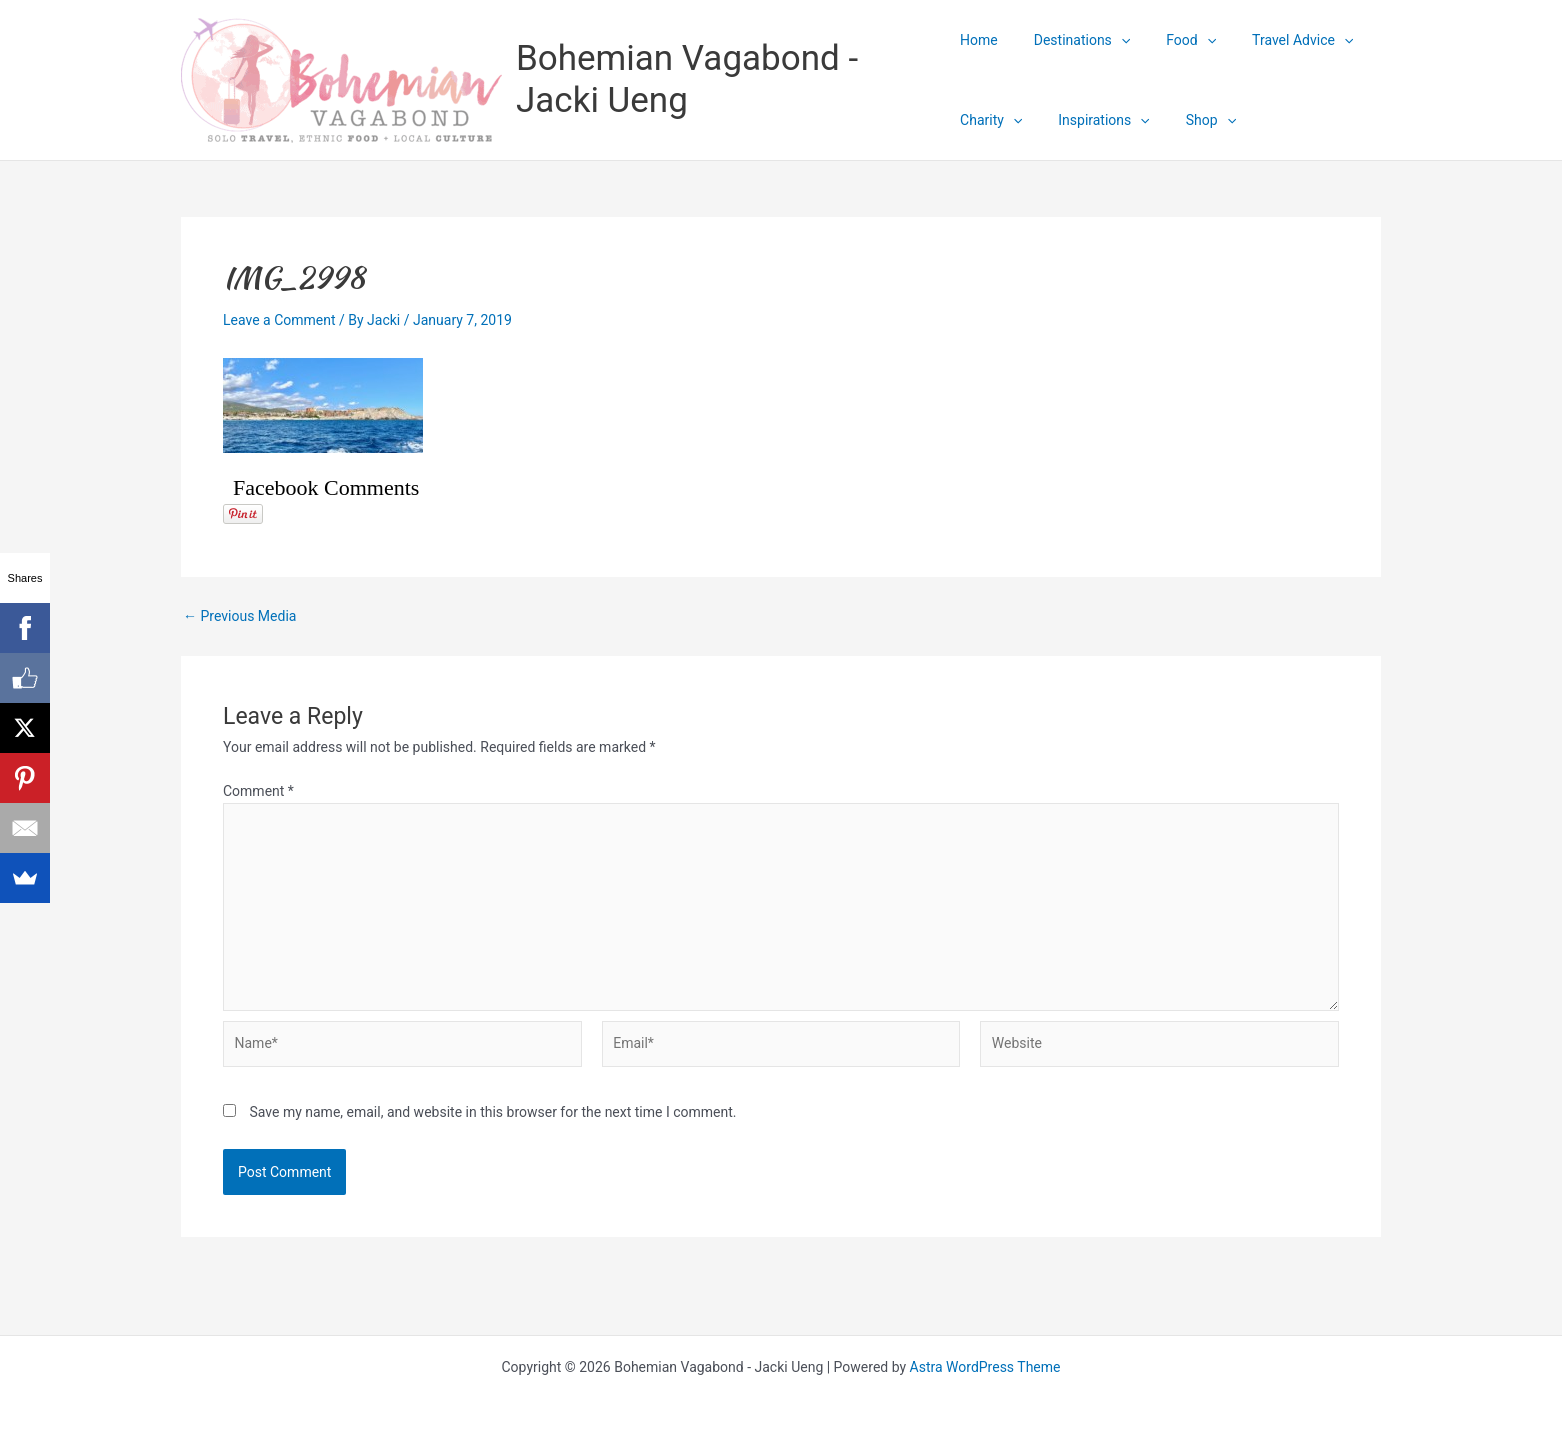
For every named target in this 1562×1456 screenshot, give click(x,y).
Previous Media (239, 616)
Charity (991, 120)
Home (979, 40)
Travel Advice (1278, 40)
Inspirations (1095, 120)
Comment (258, 791)
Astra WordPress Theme (985, 1367)
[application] (1113, 40)
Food (1175, 40)
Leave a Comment (279, 320)
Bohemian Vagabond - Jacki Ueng (687, 79)
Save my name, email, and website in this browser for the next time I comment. (492, 1112)
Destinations (1074, 40)
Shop (1195, 120)
